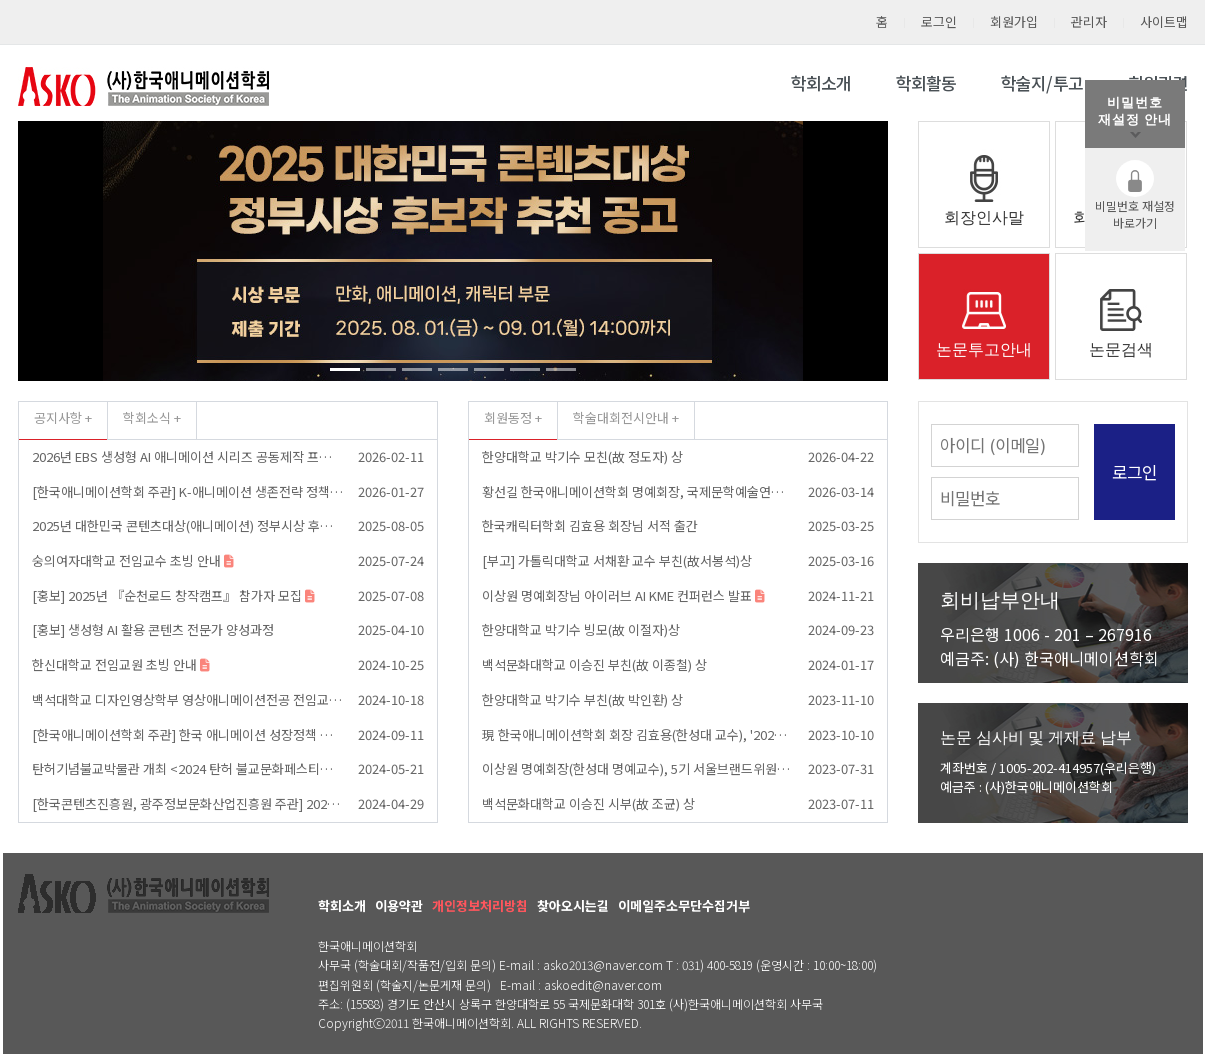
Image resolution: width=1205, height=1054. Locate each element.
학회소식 (147, 417)
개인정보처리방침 (480, 905)
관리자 (1089, 21)
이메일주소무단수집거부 (684, 905)
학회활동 (926, 83)
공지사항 (58, 417)
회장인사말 (984, 217)
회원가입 (1014, 21)
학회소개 (821, 83)
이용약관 (399, 905)
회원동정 (508, 417)
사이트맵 (1164, 21)
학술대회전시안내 (621, 417)
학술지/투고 (1042, 83)
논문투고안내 (984, 349)
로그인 (939, 21)
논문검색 (1121, 349)
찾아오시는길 (573, 905)
